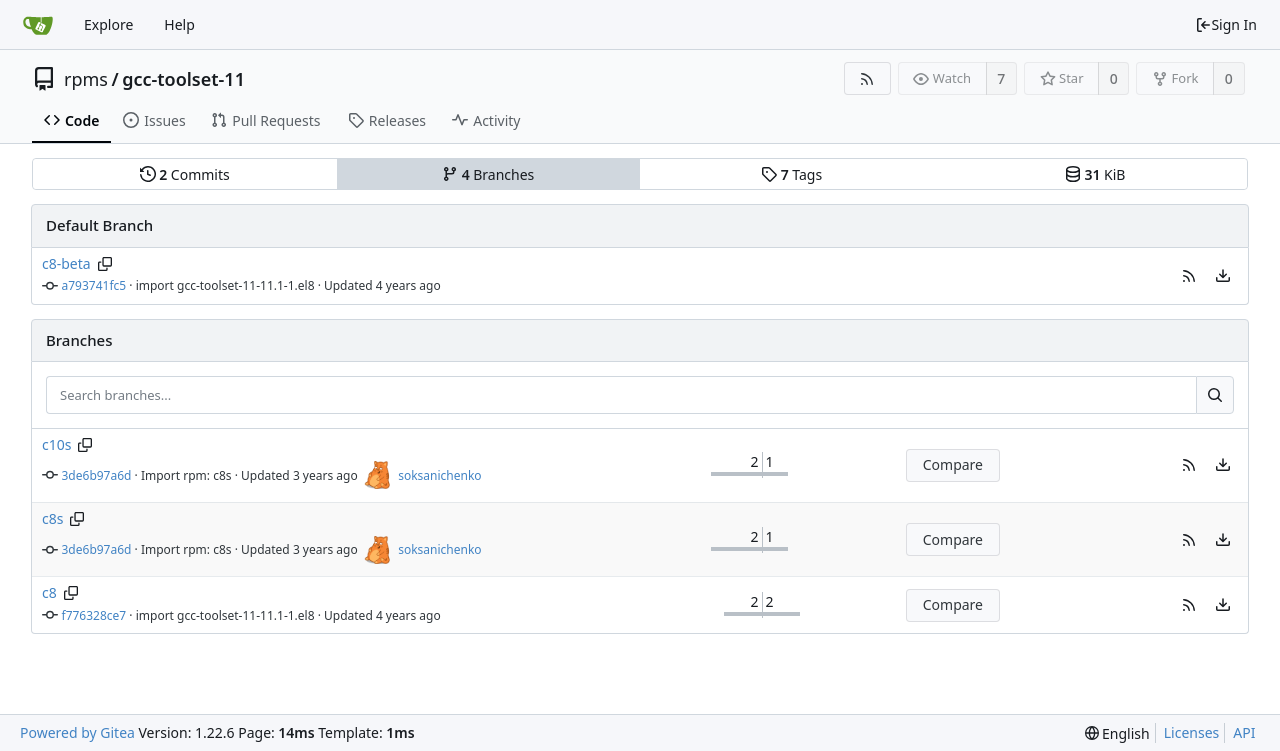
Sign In (1226, 24)
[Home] (38, 25)
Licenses (1192, 732)
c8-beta (66, 263)
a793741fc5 (94, 285)
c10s (56, 444)
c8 (49, 592)
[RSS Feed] (867, 78)
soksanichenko (439, 475)
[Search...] (1215, 395)
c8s (52, 518)
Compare (953, 464)
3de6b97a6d (97, 475)
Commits (185, 174)
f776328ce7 (94, 615)
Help (179, 24)
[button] (1189, 276)
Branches (488, 174)
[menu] (1223, 276)
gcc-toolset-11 (183, 79)
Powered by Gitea (77, 732)
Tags (791, 174)
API (1244, 732)
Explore (108, 24)
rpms (86, 79)
